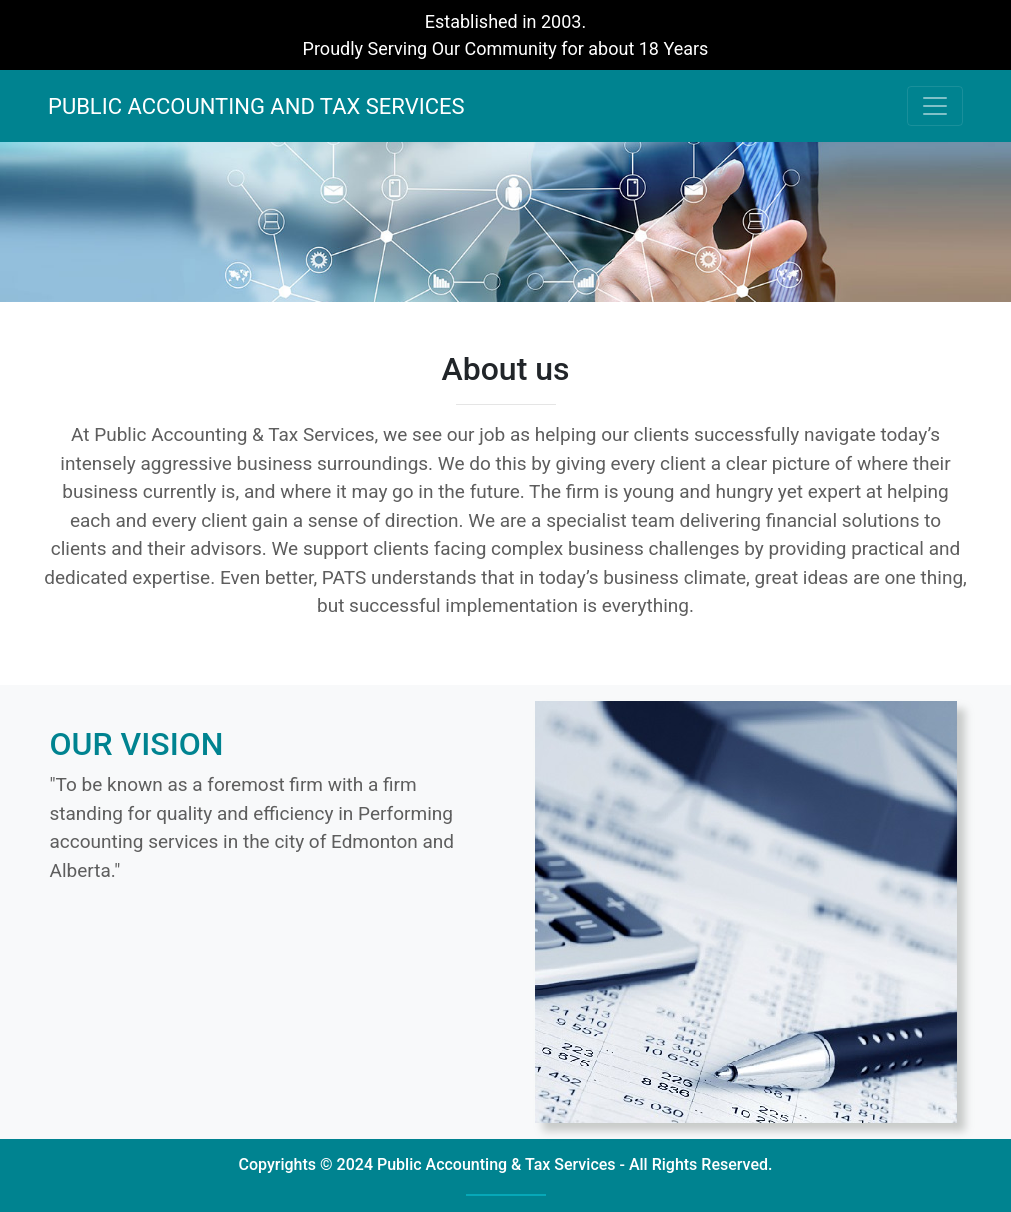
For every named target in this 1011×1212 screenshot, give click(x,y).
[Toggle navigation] (935, 106)
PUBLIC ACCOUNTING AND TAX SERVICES (256, 106)
